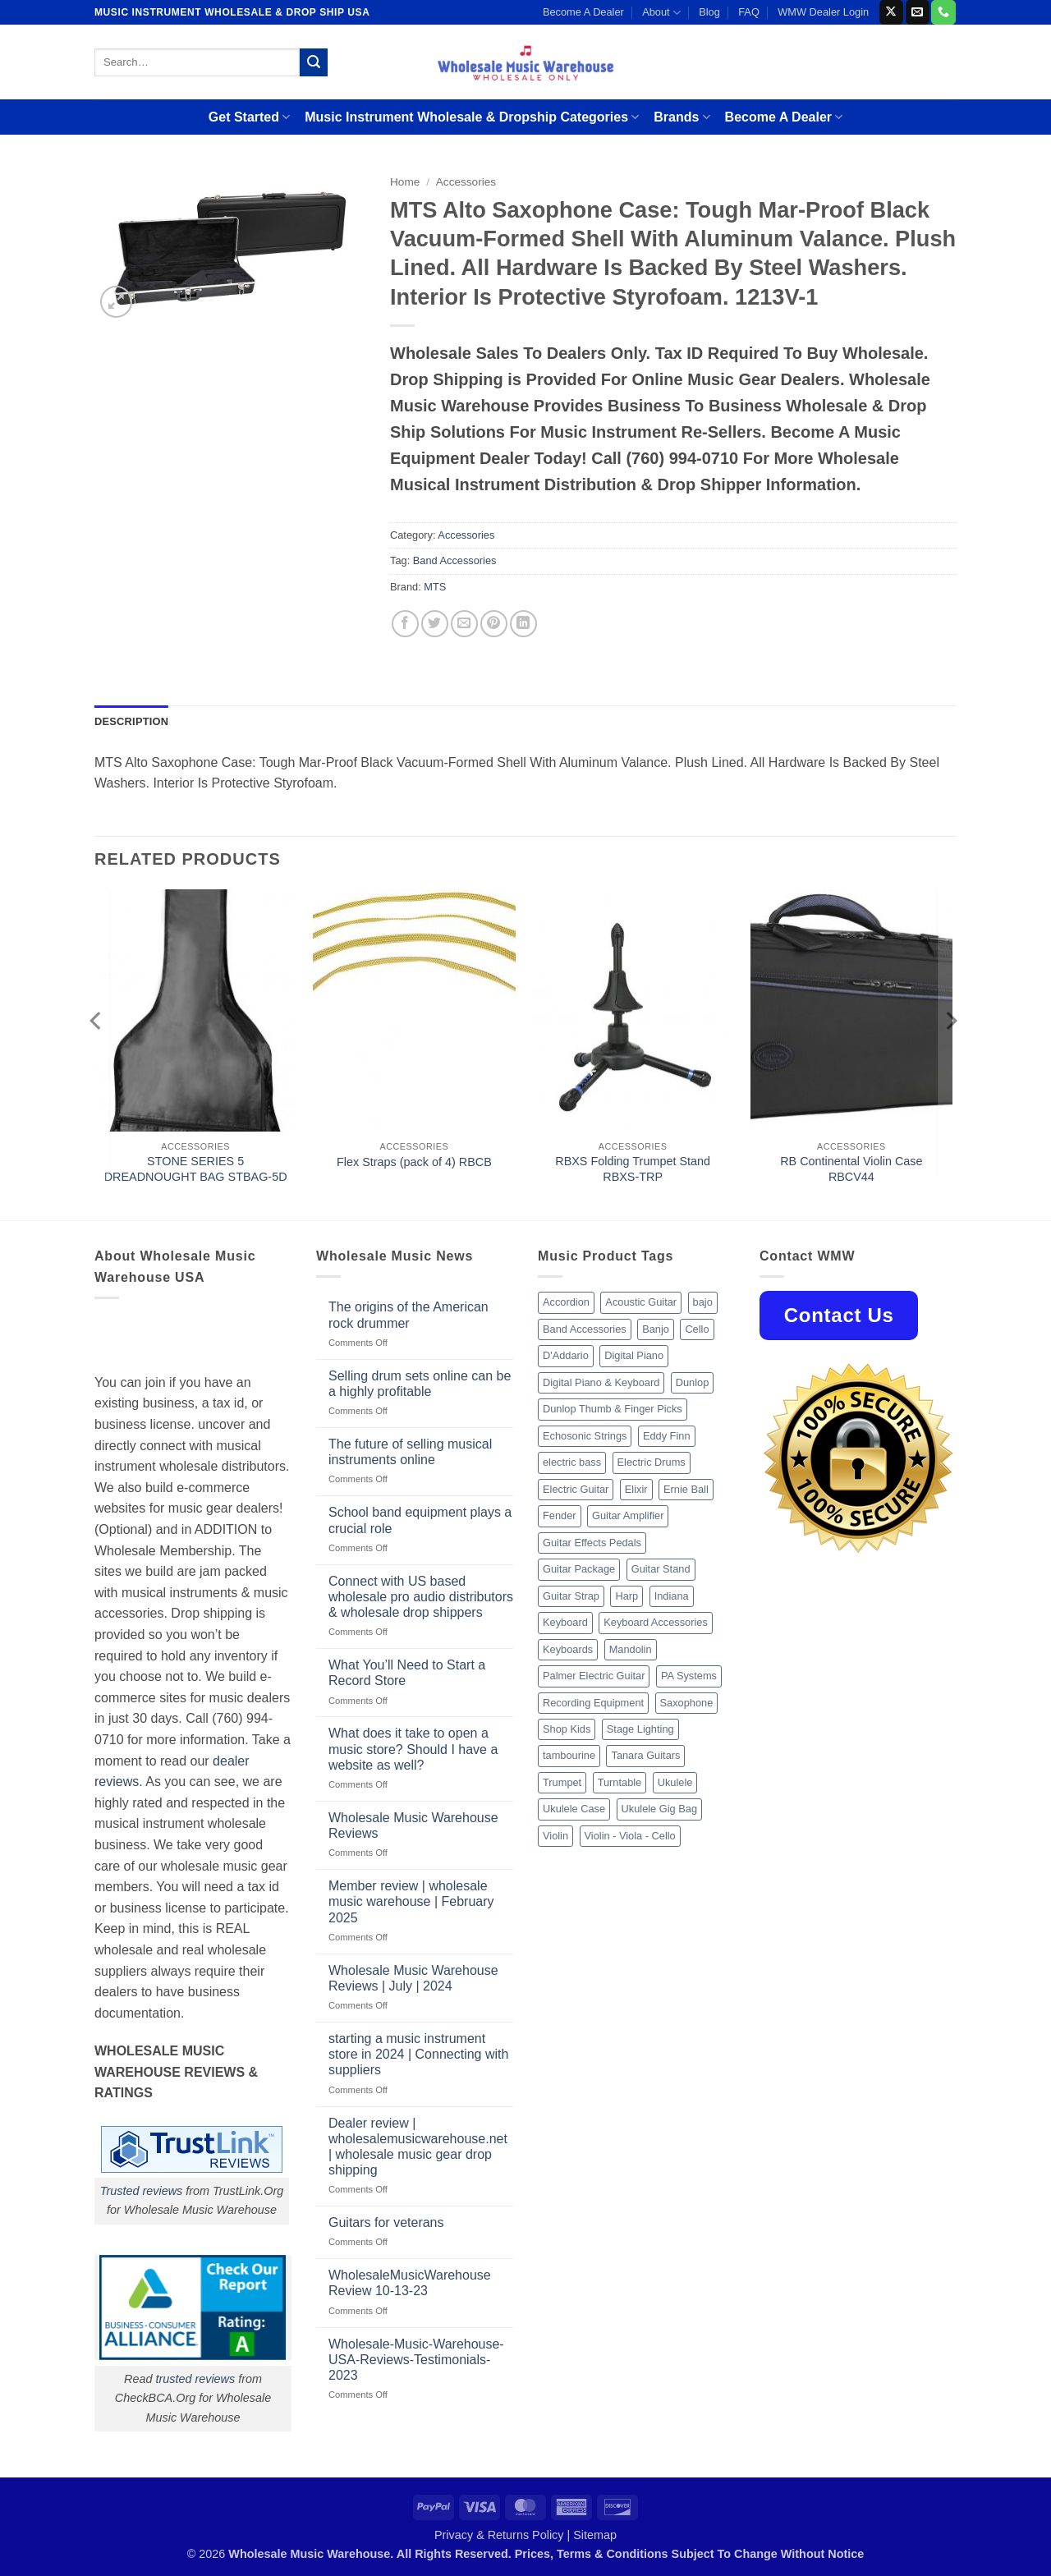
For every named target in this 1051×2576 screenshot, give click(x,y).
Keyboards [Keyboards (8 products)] (568, 1649)
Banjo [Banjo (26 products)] (655, 1329)
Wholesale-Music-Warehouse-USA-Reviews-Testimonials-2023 (416, 2359)
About (661, 13)
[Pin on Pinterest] (493, 623)
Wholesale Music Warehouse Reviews (413, 1825)
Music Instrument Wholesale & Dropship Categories (472, 117)
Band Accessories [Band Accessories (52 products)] (584, 1329)
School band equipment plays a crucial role (420, 1520)
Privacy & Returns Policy (499, 2535)
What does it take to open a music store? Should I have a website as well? (413, 1748)
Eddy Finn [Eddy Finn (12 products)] (667, 1436)
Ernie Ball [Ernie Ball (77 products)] (686, 1489)
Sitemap (595, 2535)
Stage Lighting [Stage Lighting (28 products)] (640, 1729)
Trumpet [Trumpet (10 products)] (562, 1782)
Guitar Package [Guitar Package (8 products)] (579, 1569)
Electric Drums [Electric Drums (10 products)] (651, 1462)
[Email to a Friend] (464, 623)
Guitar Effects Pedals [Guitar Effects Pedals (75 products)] (592, 1542)
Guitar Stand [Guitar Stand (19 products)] (661, 1569)
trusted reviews (195, 2378)
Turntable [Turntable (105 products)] (620, 1782)
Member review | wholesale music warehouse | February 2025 (411, 1901)
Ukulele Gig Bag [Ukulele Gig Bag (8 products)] (659, 1808)
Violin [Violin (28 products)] (555, 1836)
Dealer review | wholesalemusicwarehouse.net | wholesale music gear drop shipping (417, 2147)
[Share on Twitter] (434, 623)
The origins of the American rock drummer (408, 1314)
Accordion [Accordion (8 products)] (566, 1302)
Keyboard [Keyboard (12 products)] (565, 1622)
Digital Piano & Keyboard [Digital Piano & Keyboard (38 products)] (601, 1382)
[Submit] (314, 62)
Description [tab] (131, 721)
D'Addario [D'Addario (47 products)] (566, 1355)
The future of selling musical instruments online (410, 1452)
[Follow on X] (891, 12)
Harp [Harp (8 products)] (626, 1596)
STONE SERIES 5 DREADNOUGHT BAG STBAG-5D (195, 1169)
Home (405, 182)
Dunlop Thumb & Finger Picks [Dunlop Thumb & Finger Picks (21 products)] (612, 1409)
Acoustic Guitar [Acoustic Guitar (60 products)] (641, 1302)
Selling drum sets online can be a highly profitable (419, 1383)
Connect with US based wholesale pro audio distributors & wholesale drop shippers (420, 1596)
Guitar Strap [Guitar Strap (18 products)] (571, 1596)
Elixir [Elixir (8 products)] (636, 1489)
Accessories (466, 182)
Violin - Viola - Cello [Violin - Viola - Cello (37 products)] (630, 1836)
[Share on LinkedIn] (523, 623)
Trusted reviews (141, 2190)
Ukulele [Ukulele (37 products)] (675, 1782)
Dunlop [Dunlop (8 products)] (692, 1382)
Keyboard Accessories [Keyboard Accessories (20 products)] (656, 1622)
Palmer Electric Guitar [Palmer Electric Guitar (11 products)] (594, 1675)
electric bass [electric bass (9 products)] (572, 1462)
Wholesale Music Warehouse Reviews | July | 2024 (413, 1978)
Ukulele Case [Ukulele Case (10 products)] (574, 1808)
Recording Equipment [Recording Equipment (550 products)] (593, 1703)
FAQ (749, 12)
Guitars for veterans (386, 2222)
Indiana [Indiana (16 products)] (671, 1596)
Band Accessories (455, 560)
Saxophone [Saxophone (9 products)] (687, 1703)
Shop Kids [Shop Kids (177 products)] (566, 1729)
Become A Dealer (583, 12)
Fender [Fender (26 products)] (559, 1515)
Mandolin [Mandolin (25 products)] (630, 1649)
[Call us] (943, 12)
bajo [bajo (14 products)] (703, 1302)
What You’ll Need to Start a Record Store (406, 1672)
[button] (116, 302)
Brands (681, 117)
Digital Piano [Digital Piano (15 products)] (633, 1355)
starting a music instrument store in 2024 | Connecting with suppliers (418, 2054)
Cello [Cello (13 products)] (697, 1329)
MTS (435, 587)
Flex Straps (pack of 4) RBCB (414, 1162)
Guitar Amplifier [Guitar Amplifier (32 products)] (627, 1515)
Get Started (249, 117)
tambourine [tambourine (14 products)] (569, 1755)
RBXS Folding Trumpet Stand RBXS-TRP (632, 1169)
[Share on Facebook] (405, 623)
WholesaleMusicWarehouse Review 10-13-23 (409, 2283)
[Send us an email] (917, 12)
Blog (709, 12)
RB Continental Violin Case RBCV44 (851, 1169)
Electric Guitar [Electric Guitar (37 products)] (575, 1489)
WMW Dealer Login (823, 12)
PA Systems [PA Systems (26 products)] (689, 1675)
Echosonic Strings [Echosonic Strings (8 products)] (584, 1436)
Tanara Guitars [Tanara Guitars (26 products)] (645, 1755)
